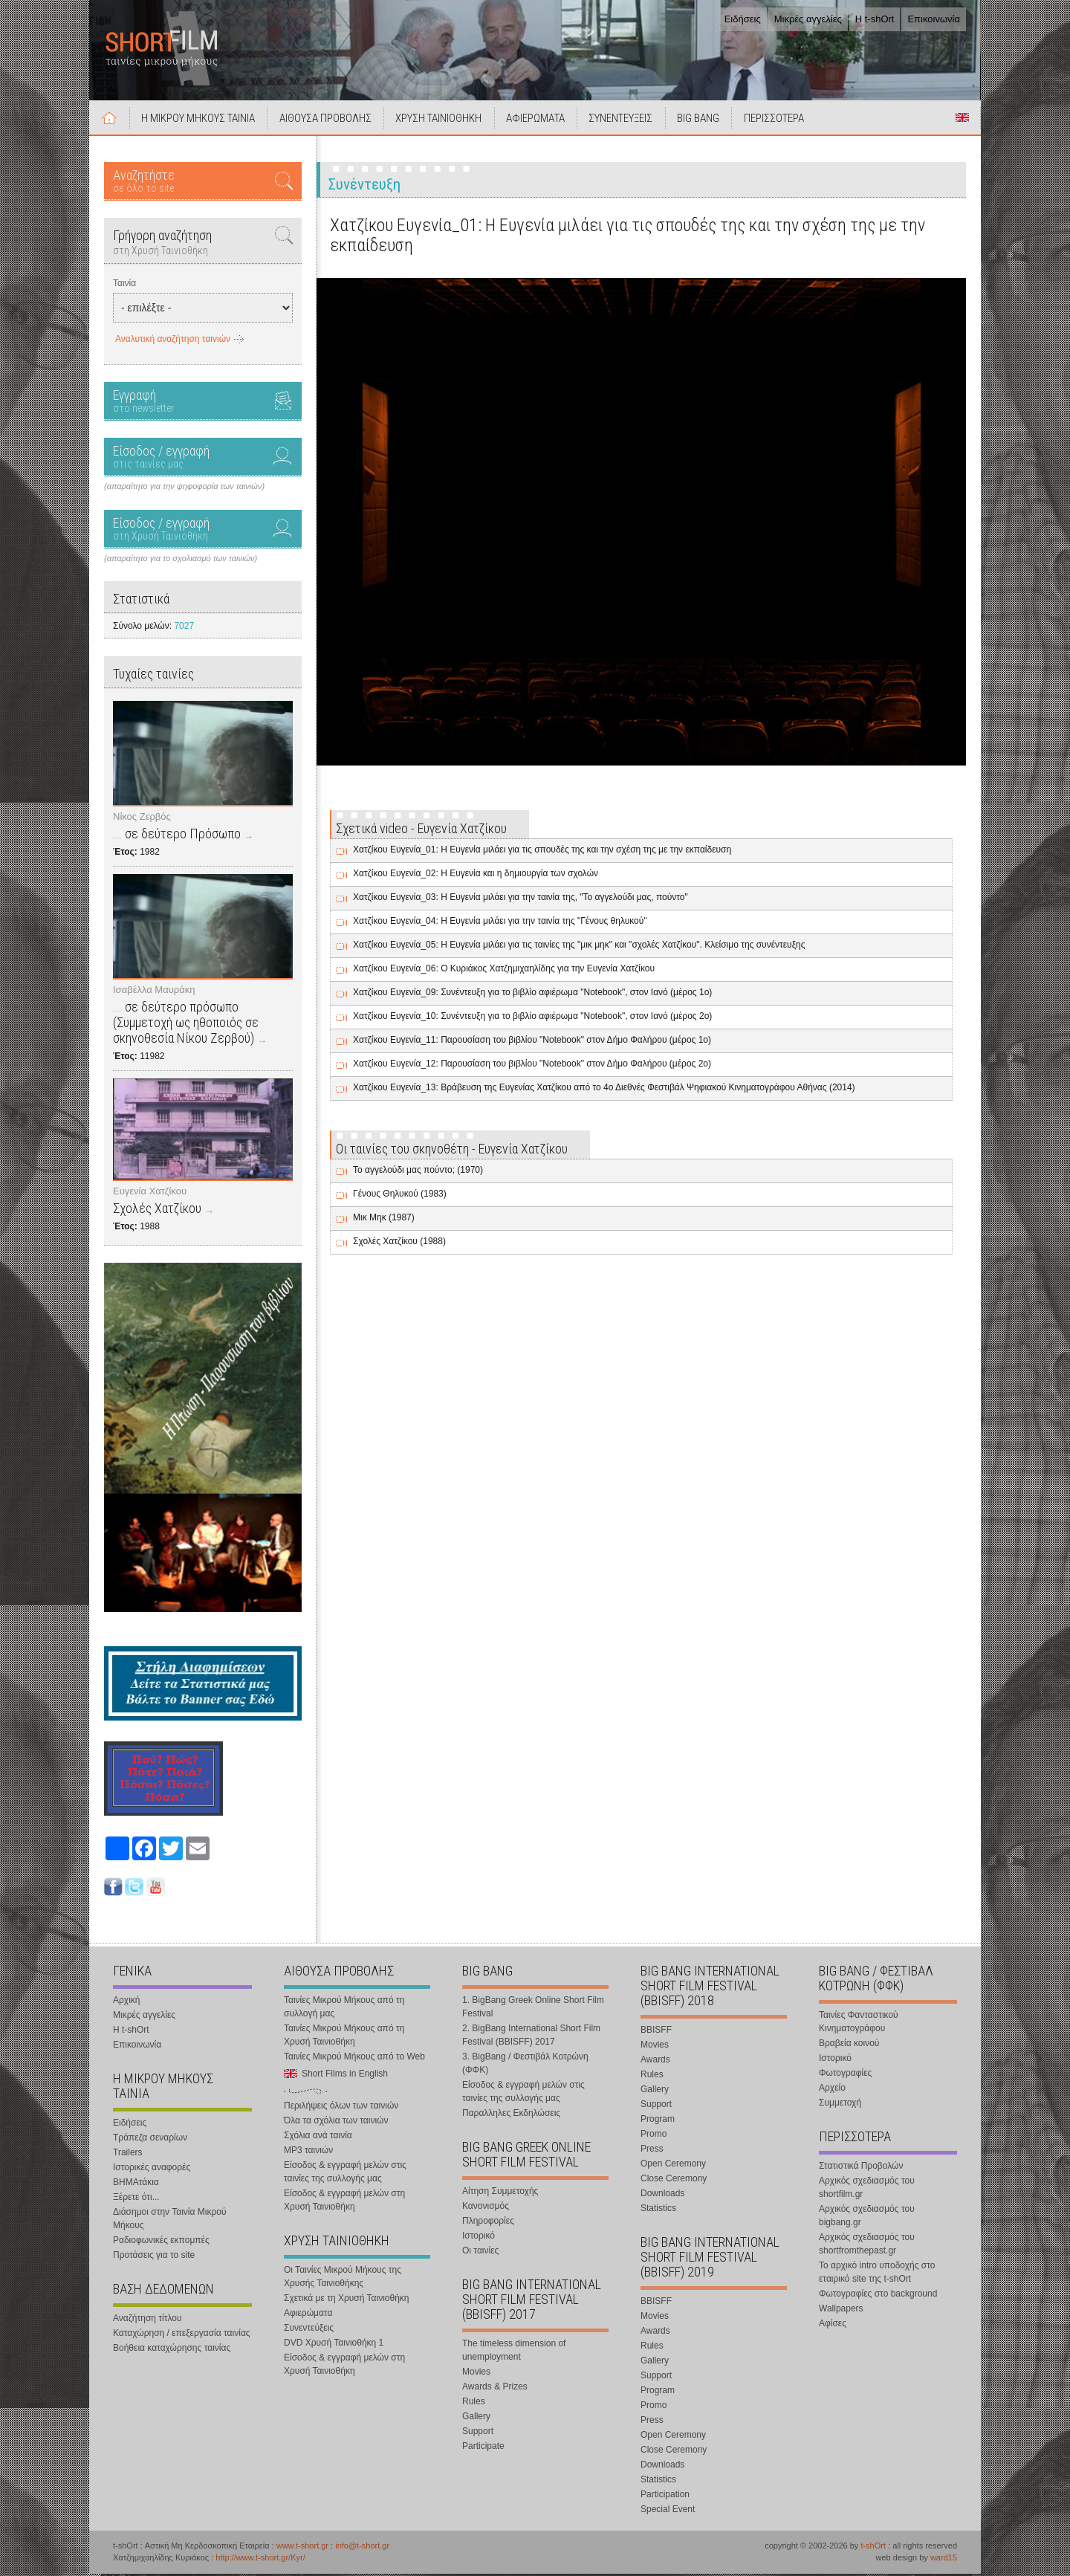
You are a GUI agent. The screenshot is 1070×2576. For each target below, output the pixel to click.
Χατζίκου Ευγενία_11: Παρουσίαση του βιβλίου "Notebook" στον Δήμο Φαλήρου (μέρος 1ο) (532, 1042)
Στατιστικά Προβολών (861, 2167)
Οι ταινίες (480, 2252)
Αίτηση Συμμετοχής (500, 2192)
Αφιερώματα (308, 2314)
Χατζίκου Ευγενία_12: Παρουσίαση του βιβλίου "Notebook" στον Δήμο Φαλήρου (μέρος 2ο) (532, 1066)
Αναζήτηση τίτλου (147, 2319)
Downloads (662, 2195)
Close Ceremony (674, 2180)
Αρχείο (832, 2089)
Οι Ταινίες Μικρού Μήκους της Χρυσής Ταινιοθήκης (342, 2278)
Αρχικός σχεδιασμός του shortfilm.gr (867, 2189)
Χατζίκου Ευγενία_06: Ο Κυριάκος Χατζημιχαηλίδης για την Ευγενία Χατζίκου (504, 970)
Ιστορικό (478, 2237)
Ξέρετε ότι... (136, 2198)
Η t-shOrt (875, 19)
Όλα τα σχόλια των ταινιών (336, 2122)
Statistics (658, 2209)
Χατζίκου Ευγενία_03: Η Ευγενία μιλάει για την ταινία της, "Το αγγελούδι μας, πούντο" (520, 899)
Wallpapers (841, 2310)
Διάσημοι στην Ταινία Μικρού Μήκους (170, 2220)
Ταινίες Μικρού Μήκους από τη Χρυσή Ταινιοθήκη (344, 2036)
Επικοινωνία (933, 19)
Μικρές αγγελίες (808, 19)
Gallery (476, 2417)
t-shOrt (873, 2547)
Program (658, 2120)
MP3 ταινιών (308, 2151)
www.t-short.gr (302, 2547)
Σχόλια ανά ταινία (318, 2137)
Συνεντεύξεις (309, 2329)
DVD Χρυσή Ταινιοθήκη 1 (333, 2344)
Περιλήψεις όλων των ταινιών (341, 2107)
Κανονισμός (485, 2207)
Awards (655, 2061)
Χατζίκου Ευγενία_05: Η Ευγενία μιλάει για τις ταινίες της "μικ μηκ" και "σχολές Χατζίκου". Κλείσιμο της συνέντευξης (579, 947)
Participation (665, 2496)
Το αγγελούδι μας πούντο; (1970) (418, 1172)
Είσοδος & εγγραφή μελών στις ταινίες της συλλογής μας (345, 2173)
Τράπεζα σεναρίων (150, 2139)
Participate (483, 2447)
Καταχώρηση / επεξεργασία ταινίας (181, 2334)
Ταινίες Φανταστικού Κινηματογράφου (858, 2023)
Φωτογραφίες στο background (878, 2295)
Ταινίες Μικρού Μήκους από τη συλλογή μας (344, 2008)
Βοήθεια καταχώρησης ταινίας (171, 2349)
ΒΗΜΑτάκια (136, 2183)
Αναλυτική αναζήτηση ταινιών (172, 341)
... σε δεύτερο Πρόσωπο (177, 836)
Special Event (668, 2510)
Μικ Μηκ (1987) (384, 1219)
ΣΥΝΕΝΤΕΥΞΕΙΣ (626, 120)
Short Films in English (962, 120)
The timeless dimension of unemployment (513, 2351)
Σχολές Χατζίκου (157, 1209)
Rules (473, 2403)
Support (477, 2432)
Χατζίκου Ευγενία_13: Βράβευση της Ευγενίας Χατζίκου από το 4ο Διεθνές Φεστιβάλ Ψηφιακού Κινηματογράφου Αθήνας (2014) (604, 1089)
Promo (654, 2135)
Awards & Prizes (495, 2388)
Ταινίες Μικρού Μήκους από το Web (354, 2058)
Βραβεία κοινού (849, 2044)
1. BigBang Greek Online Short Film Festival (533, 2008)
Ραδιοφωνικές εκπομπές (161, 2241)
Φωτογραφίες (845, 2074)
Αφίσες (832, 2325)
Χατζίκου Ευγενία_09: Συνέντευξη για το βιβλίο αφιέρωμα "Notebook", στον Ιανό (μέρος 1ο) (532, 994)
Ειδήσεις (742, 19)
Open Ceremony (673, 2165)
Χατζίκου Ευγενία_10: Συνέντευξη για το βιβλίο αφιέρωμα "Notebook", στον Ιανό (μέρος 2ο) (532, 1018)
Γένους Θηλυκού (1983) (400, 1196)
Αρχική (110, 120)
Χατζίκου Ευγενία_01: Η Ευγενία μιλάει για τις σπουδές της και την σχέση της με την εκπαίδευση (542, 852)
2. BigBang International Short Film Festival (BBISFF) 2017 (531, 2036)
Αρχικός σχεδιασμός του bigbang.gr (867, 2217)
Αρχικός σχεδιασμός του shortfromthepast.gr (867, 2245)
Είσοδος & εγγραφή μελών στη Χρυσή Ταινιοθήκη (344, 2201)
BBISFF (656, 2031)
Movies (476, 2373)
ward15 (943, 2559)
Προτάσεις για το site (154, 2256)
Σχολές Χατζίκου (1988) (399, 1243)
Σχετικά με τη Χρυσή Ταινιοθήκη (346, 2299)
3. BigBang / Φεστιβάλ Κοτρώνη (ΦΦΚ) (525, 2065)
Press (652, 2150)
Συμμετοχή (840, 2104)
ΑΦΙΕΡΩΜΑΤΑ (539, 120)
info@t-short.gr (362, 2547)
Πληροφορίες (488, 2222)
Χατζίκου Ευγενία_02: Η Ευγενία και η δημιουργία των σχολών (475, 875)
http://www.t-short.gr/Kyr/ (260, 2559)
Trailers (128, 2154)
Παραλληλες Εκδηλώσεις (511, 2114)
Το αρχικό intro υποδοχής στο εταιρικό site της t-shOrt (877, 2273)
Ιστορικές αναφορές (151, 2169)
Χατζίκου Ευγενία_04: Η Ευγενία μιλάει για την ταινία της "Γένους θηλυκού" (500, 923)
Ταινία (124, 285)
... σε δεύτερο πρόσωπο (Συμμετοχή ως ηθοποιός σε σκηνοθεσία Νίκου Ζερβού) (186, 1023)
